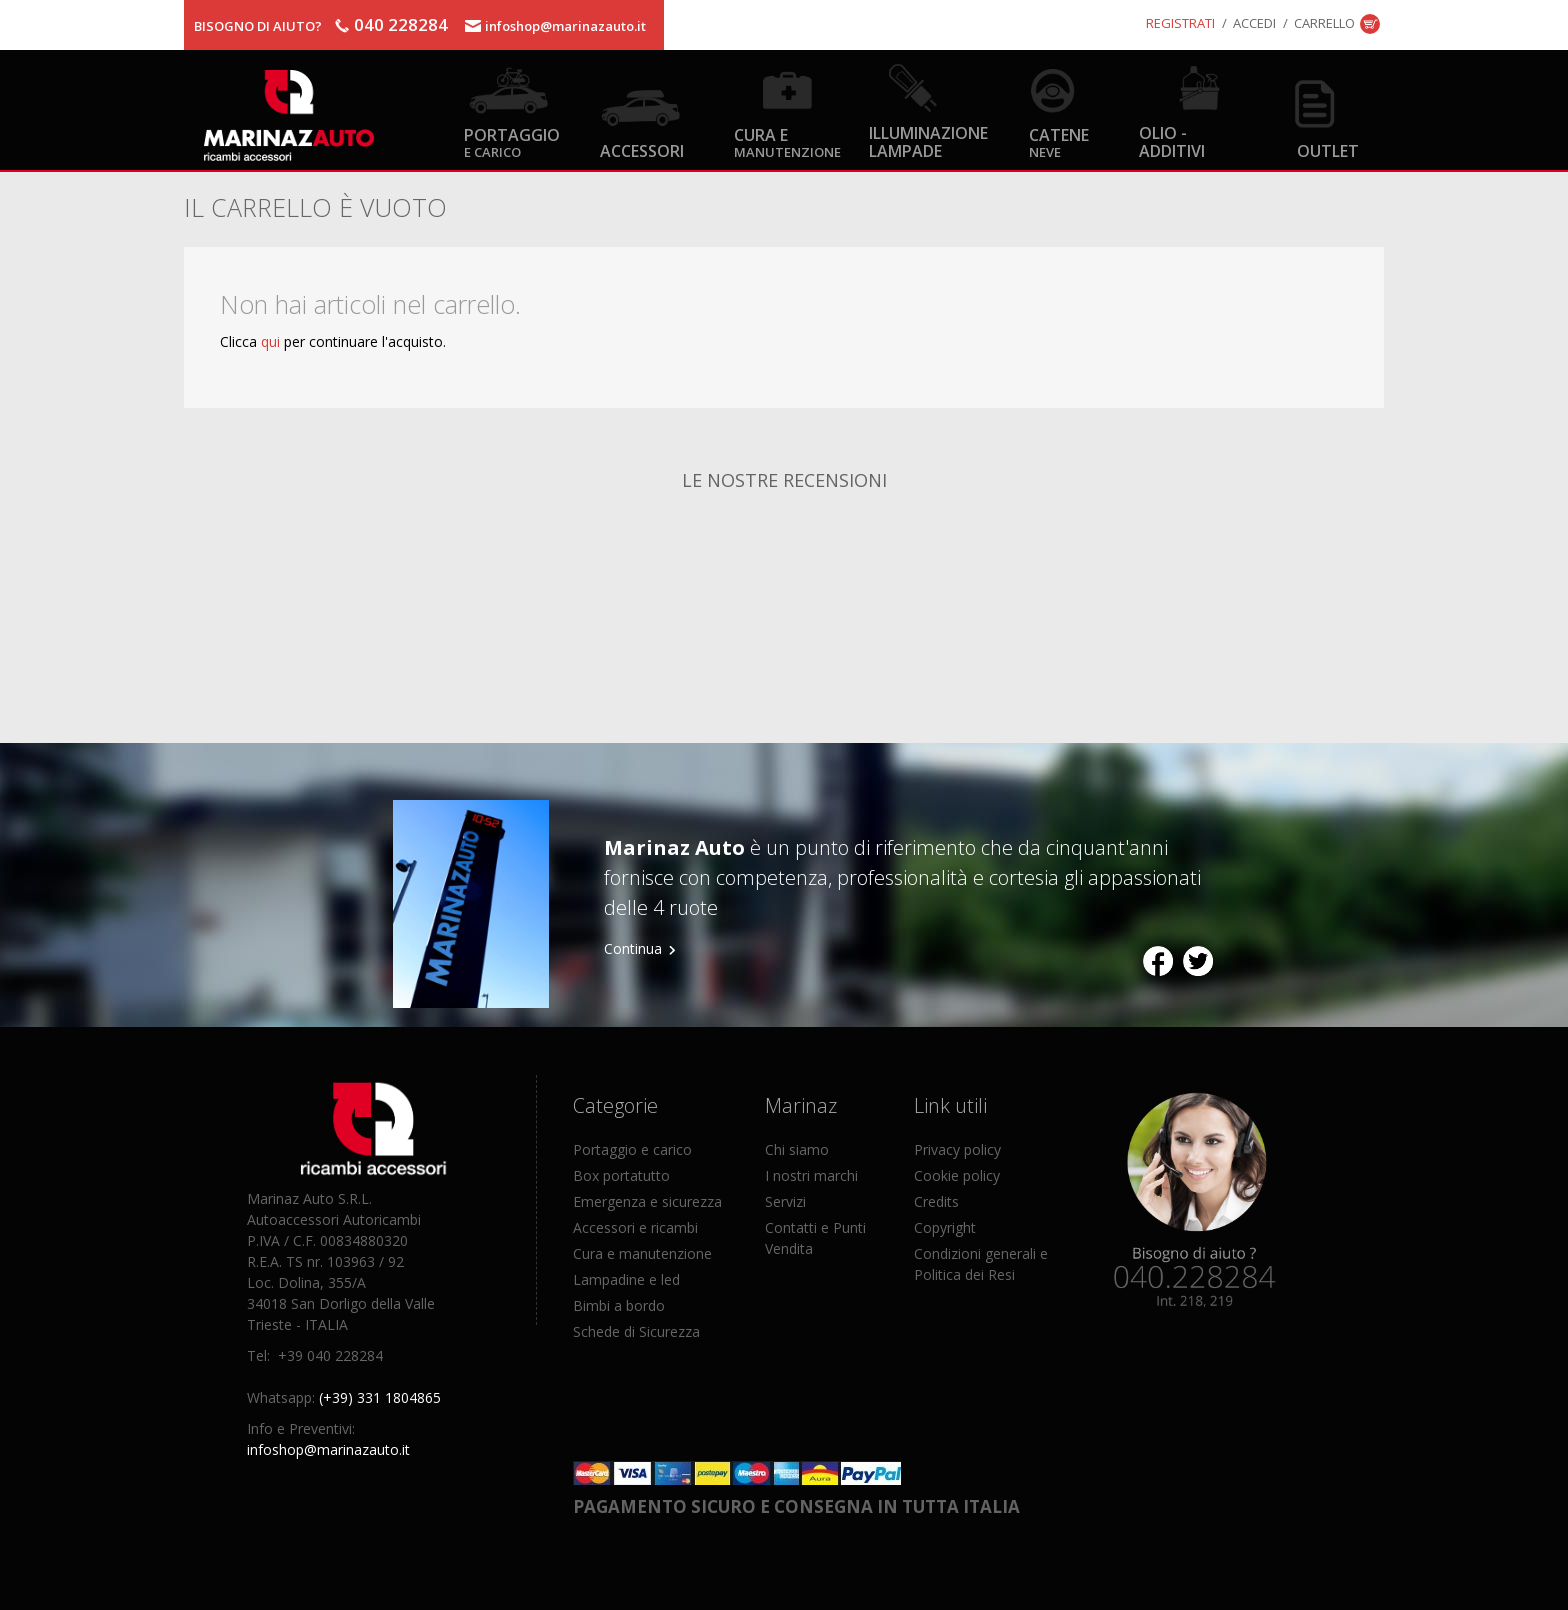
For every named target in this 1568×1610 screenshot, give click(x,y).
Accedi (1254, 23)
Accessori (642, 150)
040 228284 (401, 24)
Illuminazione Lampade (928, 141)
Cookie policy (957, 1175)
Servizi (785, 1201)
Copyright (945, 1227)
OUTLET (1328, 150)
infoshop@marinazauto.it (565, 26)
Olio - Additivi (1172, 141)
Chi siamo (797, 1149)
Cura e (787, 141)
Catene (1059, 141)
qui (270, 341)
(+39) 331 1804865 (380, 1397)
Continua (633, 948)
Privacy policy (957, 1149)
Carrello (1324, 23)
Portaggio (512, 141)
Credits (936, 1201)
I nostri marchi (811, 1175)
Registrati (1180, 23)
